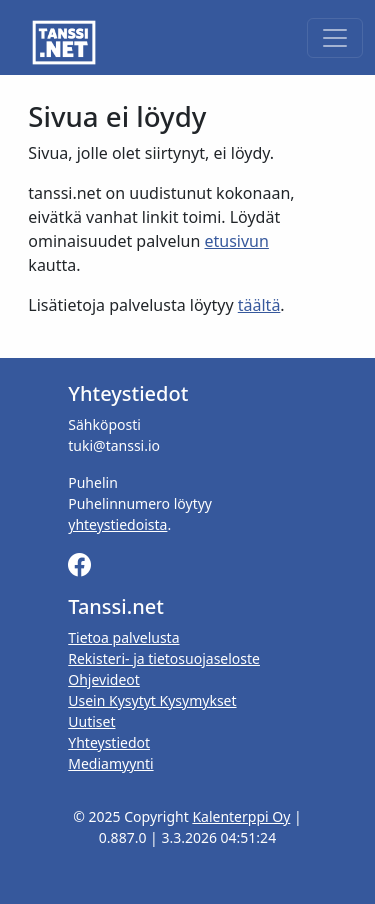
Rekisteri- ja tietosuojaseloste (164, 658)
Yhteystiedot (109, 742)
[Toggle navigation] (335, 38)
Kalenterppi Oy (241, 816)
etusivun (237, 241)
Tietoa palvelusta (123, 637)
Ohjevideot (104, 679)
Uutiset (91, 721)
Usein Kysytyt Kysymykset (152, 700)
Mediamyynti (110, 763)
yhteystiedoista (117, 524)
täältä (259, 305)
